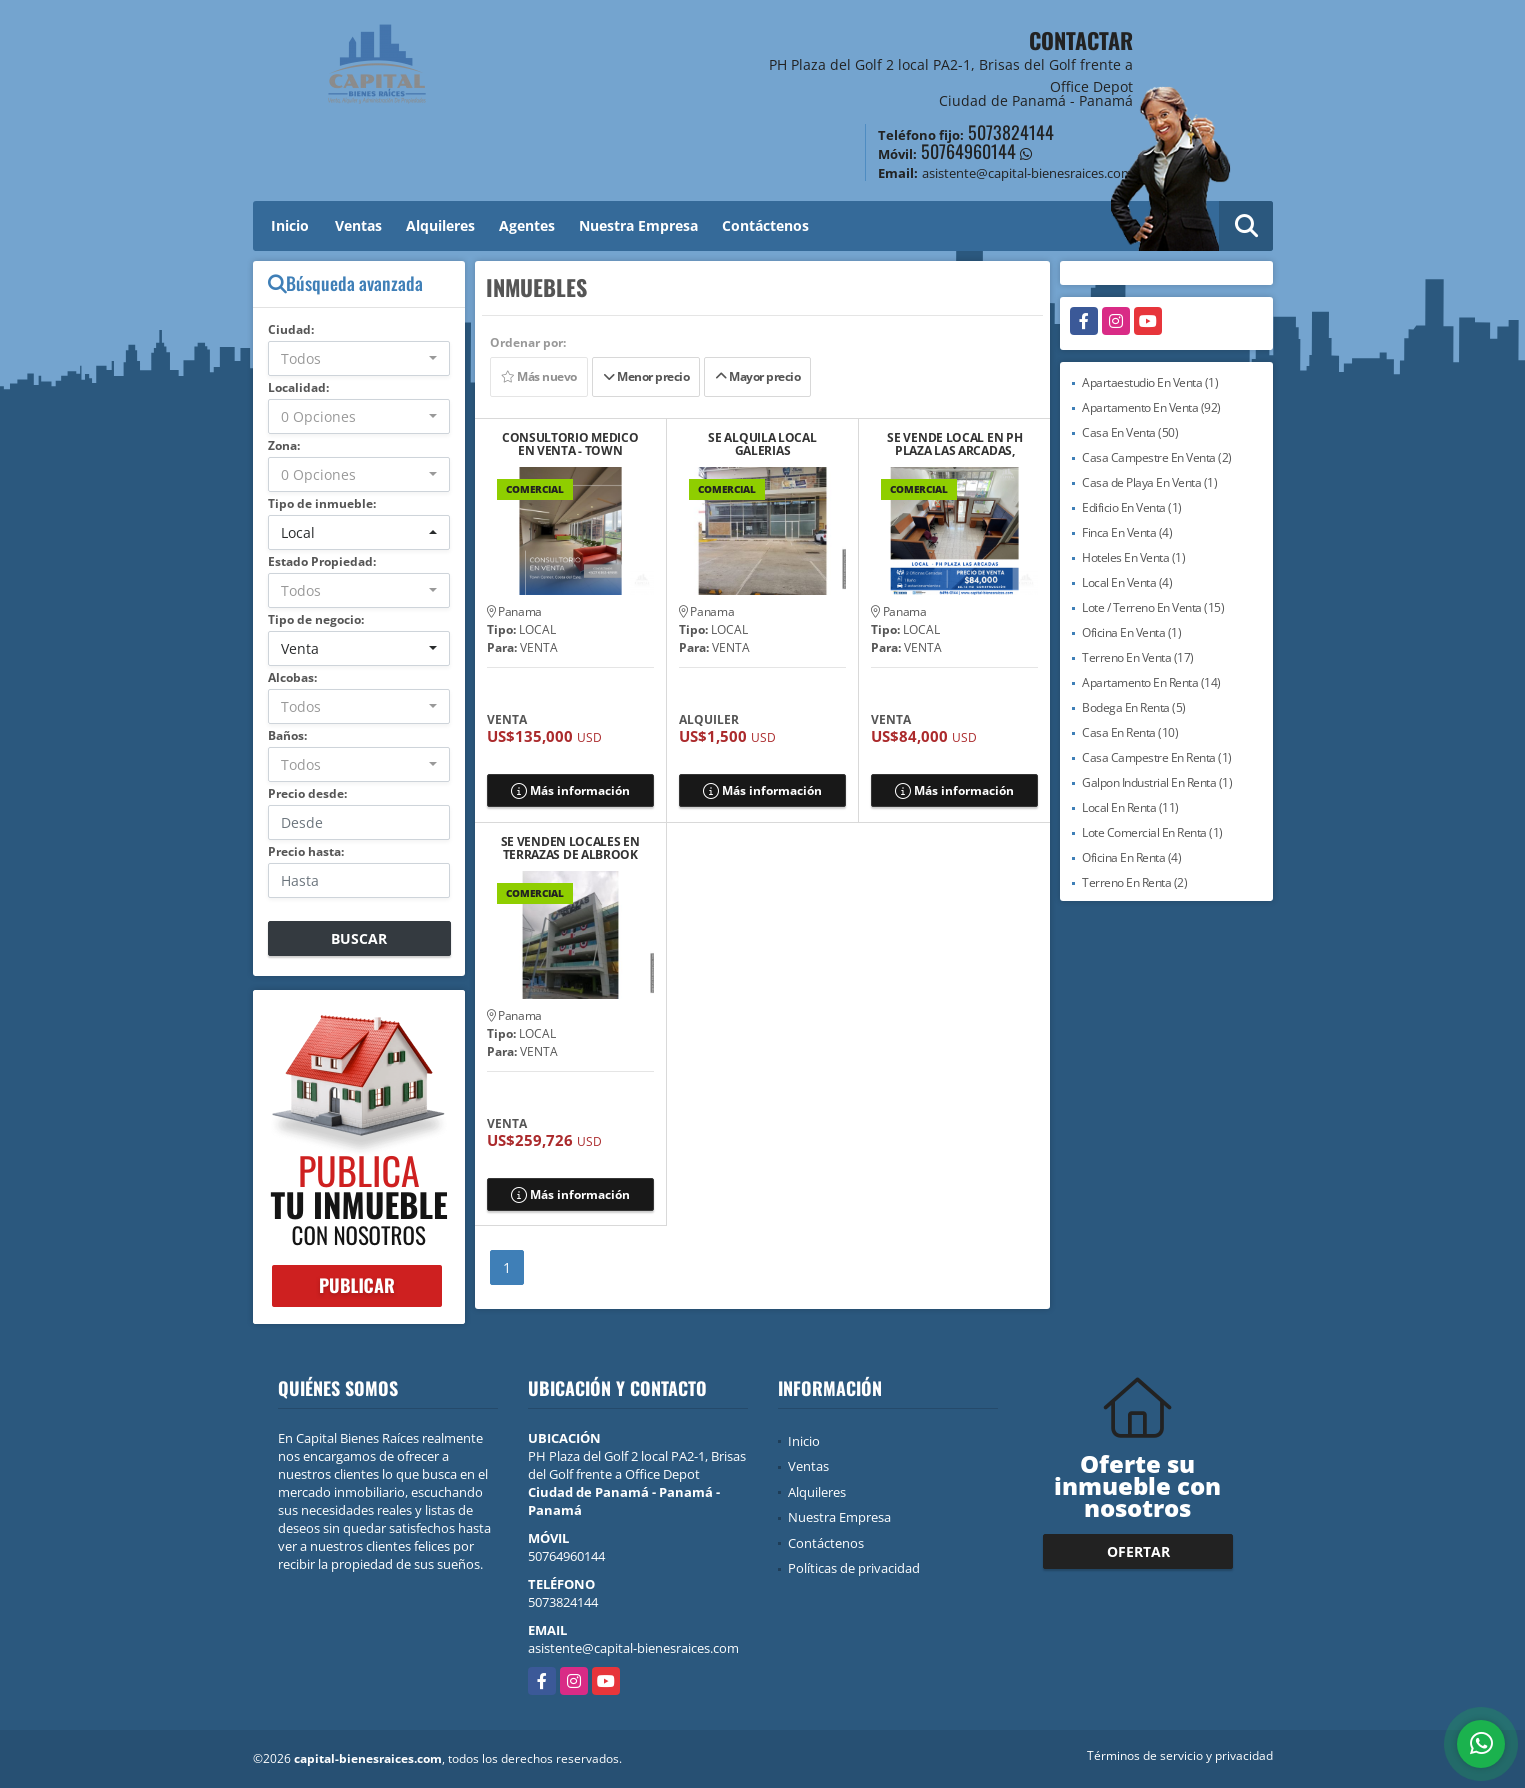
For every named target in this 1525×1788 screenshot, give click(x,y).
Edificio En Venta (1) (1132, 507)
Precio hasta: (306, 851)
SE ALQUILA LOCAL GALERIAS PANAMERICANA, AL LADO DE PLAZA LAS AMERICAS (762, 444)
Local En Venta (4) (1127, 582)
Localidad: (298, 387)
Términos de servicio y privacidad (1180, 1755)
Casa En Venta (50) (1130, 432)
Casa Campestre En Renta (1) (1157, 757)
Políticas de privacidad (854, 1568)
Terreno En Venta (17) (1138, 657)
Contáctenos (765, 225)
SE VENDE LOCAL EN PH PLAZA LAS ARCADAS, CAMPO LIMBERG (954, 444)
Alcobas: (292, 677)
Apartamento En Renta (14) (1151, 682)
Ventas (358, 225)
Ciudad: (291, 329)
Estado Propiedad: (322, 561)
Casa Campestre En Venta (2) (1157, 457)
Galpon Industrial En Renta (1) (1157, 782)
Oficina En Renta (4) (1131, 857)
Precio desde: (307, 793)
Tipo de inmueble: (322, 503)
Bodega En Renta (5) (1134, 707)
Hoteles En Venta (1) (1133, 557)
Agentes (527, 225)
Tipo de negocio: (316, 619)
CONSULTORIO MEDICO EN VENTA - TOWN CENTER (570, 444)
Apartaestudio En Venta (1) (1150, 382)
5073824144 (1011, 132)
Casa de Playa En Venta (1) (1149, 482)
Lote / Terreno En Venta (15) (1153, 607)
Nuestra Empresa (638, 225)
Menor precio (646, 376)
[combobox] (359, 358)
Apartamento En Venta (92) (1151, 407)
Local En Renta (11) (1130, 807)
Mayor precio (757, 376)
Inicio (290, 225)
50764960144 (968, 151)
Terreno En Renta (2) (1134, 882)
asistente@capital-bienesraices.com (633, 1648)
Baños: (287, 735)
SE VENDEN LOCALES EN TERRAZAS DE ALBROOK (570, 848)
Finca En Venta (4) (1127, 532)
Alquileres (440, 225)
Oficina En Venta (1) (1131, 632)
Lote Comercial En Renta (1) (1152, 832)
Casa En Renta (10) (1130, 732)
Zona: (284, 445)
